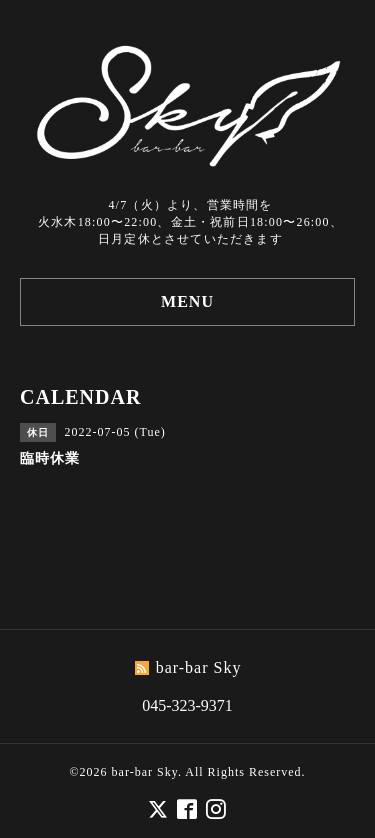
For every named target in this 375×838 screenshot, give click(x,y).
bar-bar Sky (145, 772)
